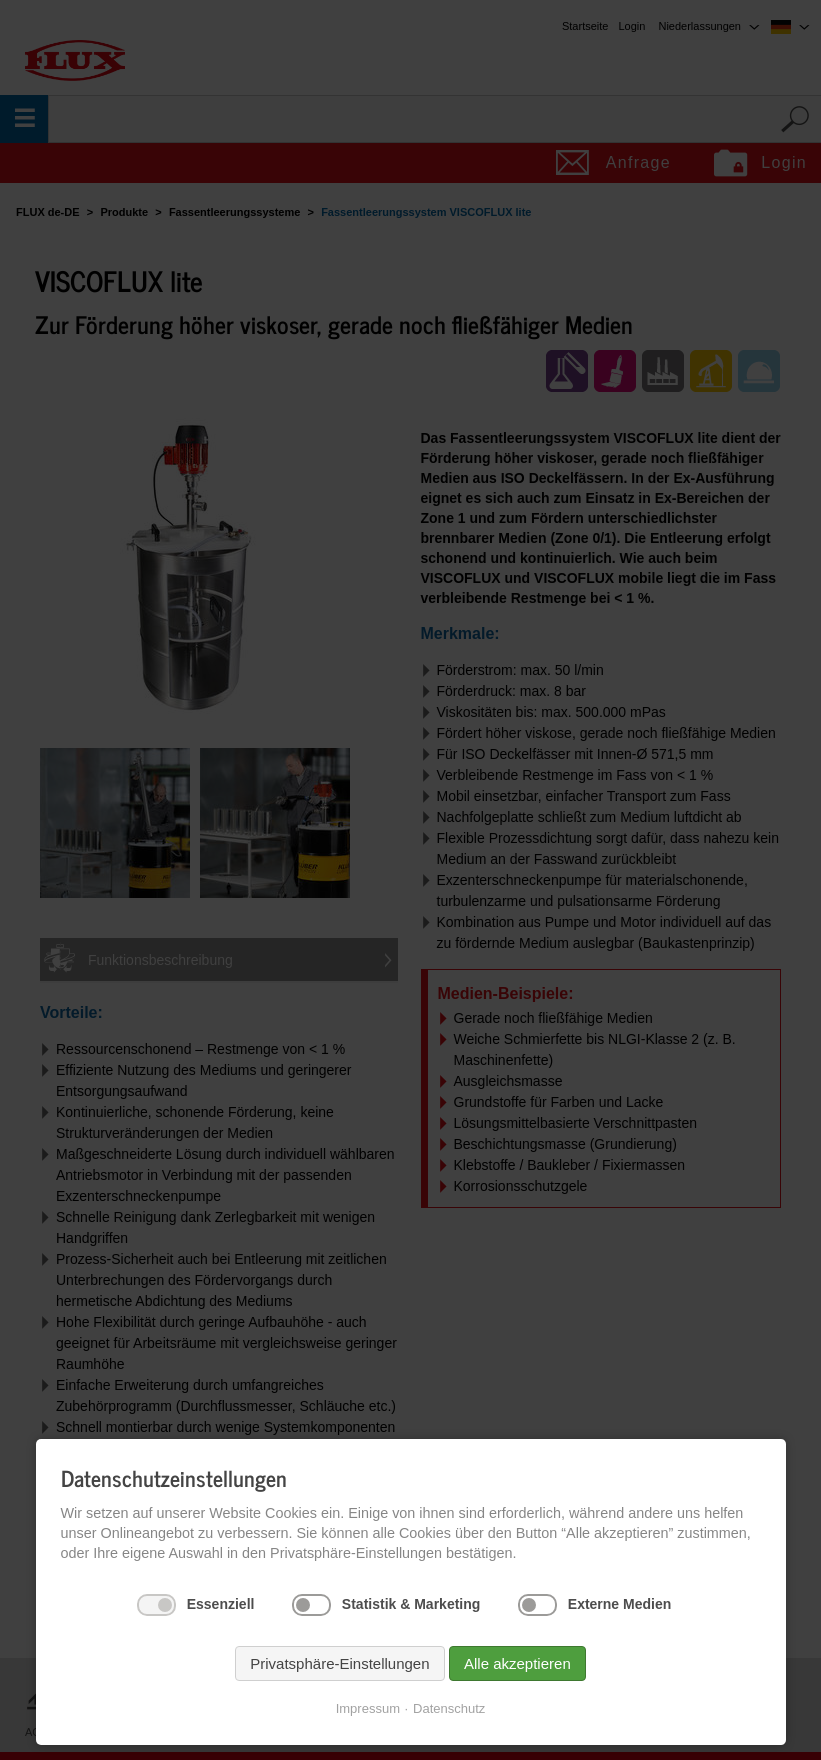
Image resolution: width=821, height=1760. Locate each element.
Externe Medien (619, 1604)
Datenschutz (449, 1708)
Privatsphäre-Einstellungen (339, 1663)
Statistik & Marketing (411, 1604)
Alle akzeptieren (517, 1663)
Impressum (368, 1708)
